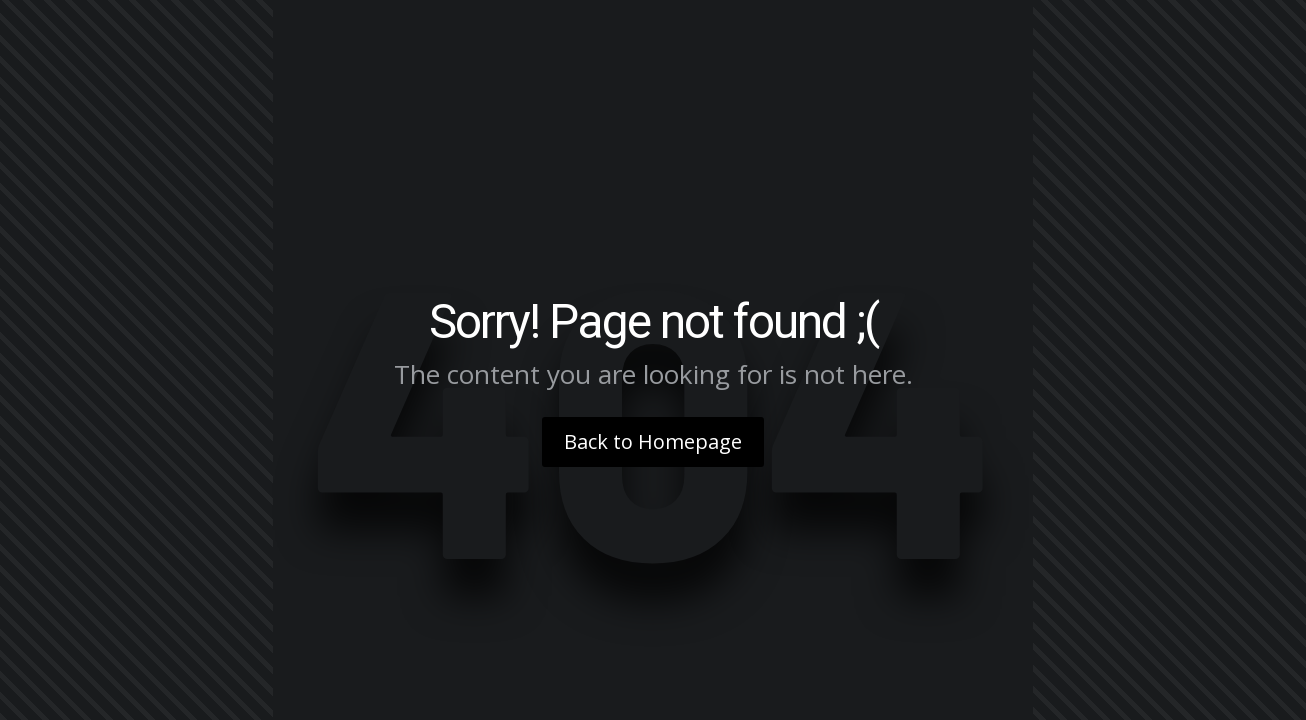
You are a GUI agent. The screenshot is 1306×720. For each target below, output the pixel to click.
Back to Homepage (653, 441)
